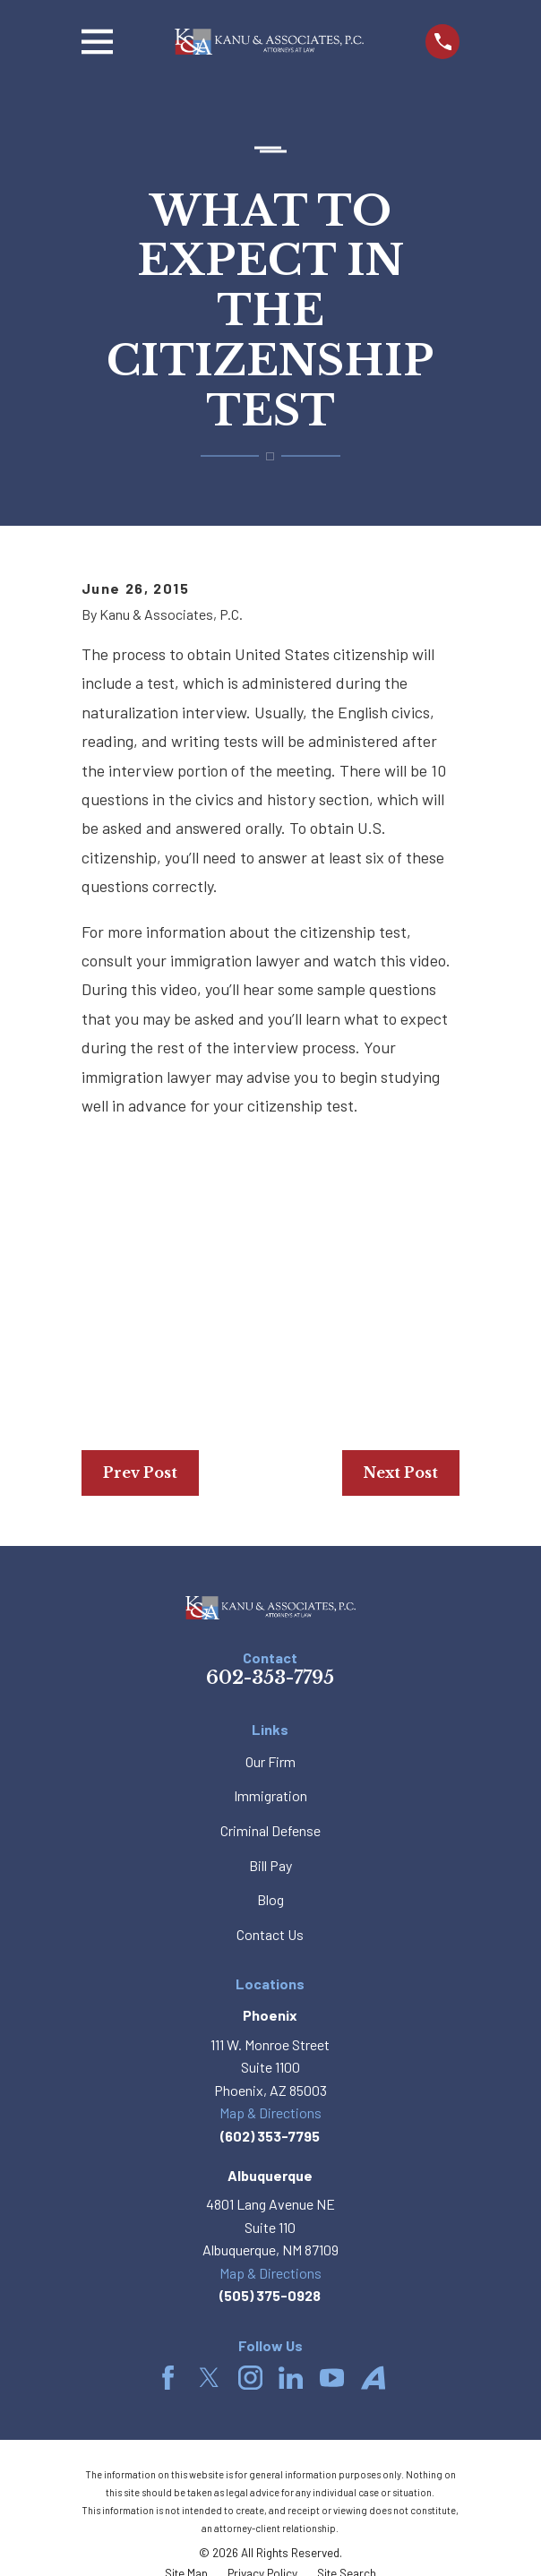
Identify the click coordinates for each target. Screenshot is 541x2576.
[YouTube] (332, 2378)
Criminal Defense (270, 1830)
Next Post (401, 1472)
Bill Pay (270, 1865)
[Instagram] (250, 2378)
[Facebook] (168, 2378)
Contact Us (270, 1934)
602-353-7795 (270, 1677)
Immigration (270, 1795)
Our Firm (270, 1761)
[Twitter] (209, 2378)
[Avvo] (373, 2378)
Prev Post (140, 1472)
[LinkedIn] (291, 2378)
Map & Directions (270, 2112)
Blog (270, 1899)
